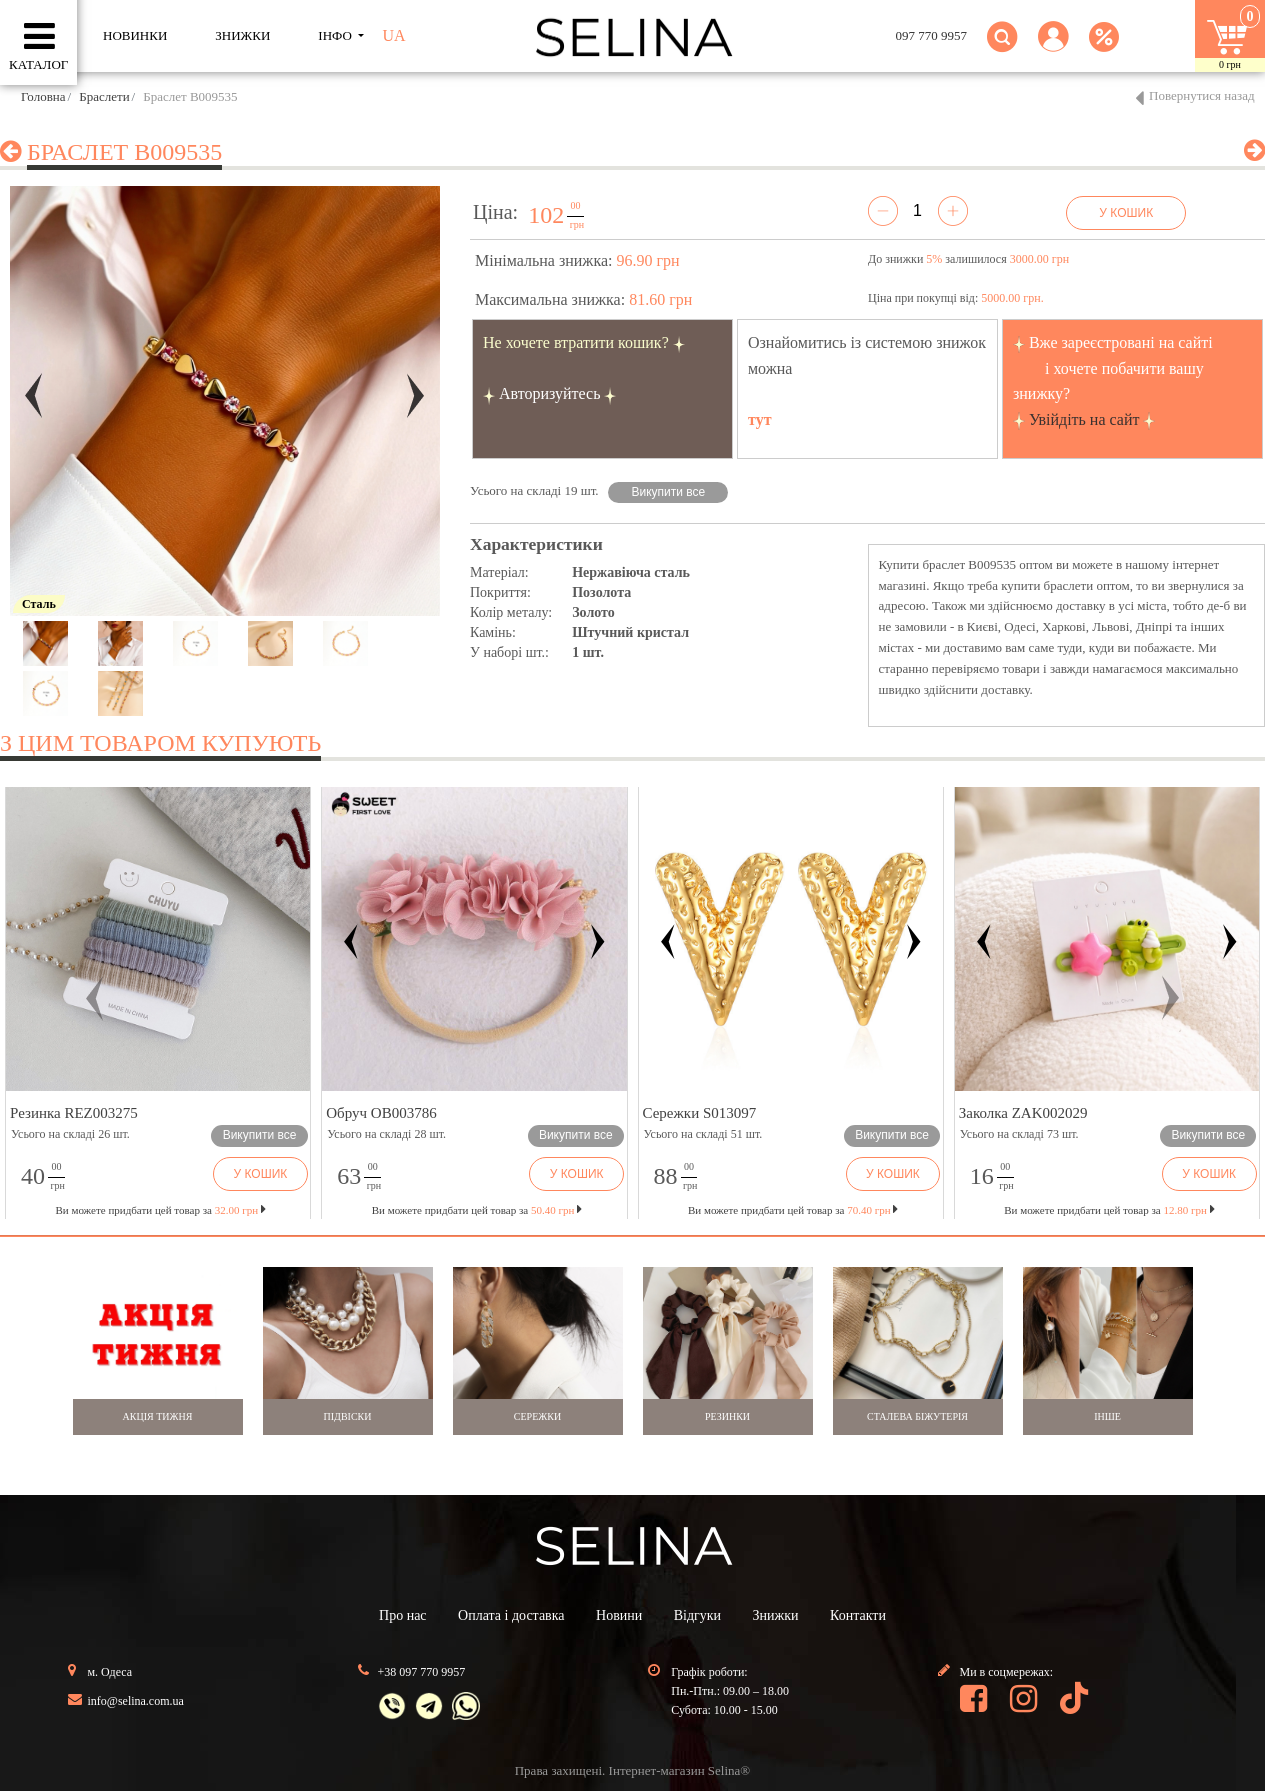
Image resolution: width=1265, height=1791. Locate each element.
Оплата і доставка (511, 1615)
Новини (619, 1615)
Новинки (135, 35)
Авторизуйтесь (550, 393)
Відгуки (697, 1615)
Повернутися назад (1202, 95)
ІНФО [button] (336, 35)
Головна (43, 96)
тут (760, 419)
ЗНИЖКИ (242, 35)
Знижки (776, 1615)
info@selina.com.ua (136, 1701)
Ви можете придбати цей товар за (477, 1210)
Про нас (403, 1615)
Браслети (104, 96)
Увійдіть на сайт (1084, 419)
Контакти (858, 1615)
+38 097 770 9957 (422, 1672)
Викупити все (669, 492)
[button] (1053, 48)
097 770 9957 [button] (932, 35)
